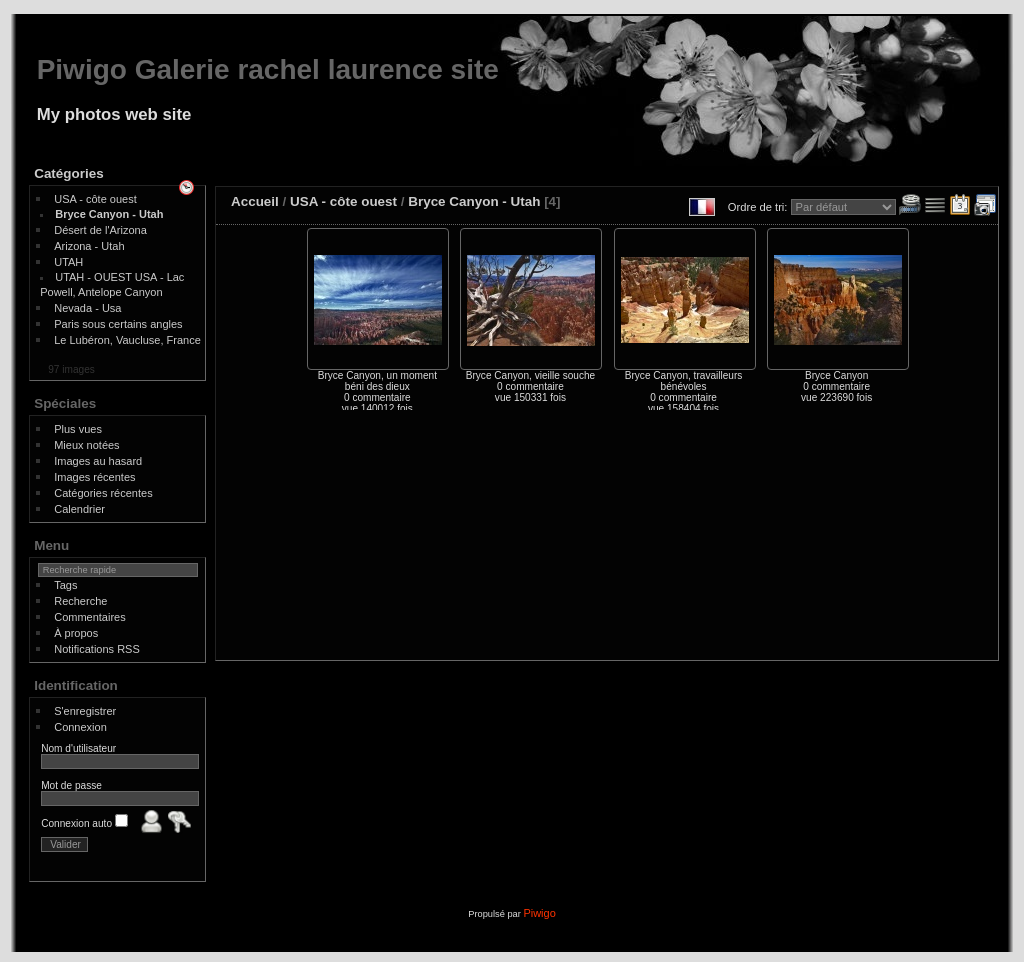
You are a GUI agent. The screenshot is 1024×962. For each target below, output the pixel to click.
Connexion (80, 727)
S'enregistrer (85, 711)
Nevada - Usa (87, 308)
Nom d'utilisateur (78, 748)
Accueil (255, 201)
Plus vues (78, 429)
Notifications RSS (97, 649)
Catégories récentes (103, 493)
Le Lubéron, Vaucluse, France (127, 340)
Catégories (68, 173)
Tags (65, 585)
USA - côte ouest (95, 199)
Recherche (80, 601)
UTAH (68, 262)
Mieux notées (86, 445)
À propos (76, 633)
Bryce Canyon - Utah (109, 214)
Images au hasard (98, 461)
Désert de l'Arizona (100, 230)
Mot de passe (71, 785)
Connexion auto (84, 823)
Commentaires (90, 617)
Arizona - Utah (89, 246)
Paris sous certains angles (118, 324)
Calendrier (79, 509)
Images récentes (94, 477)
